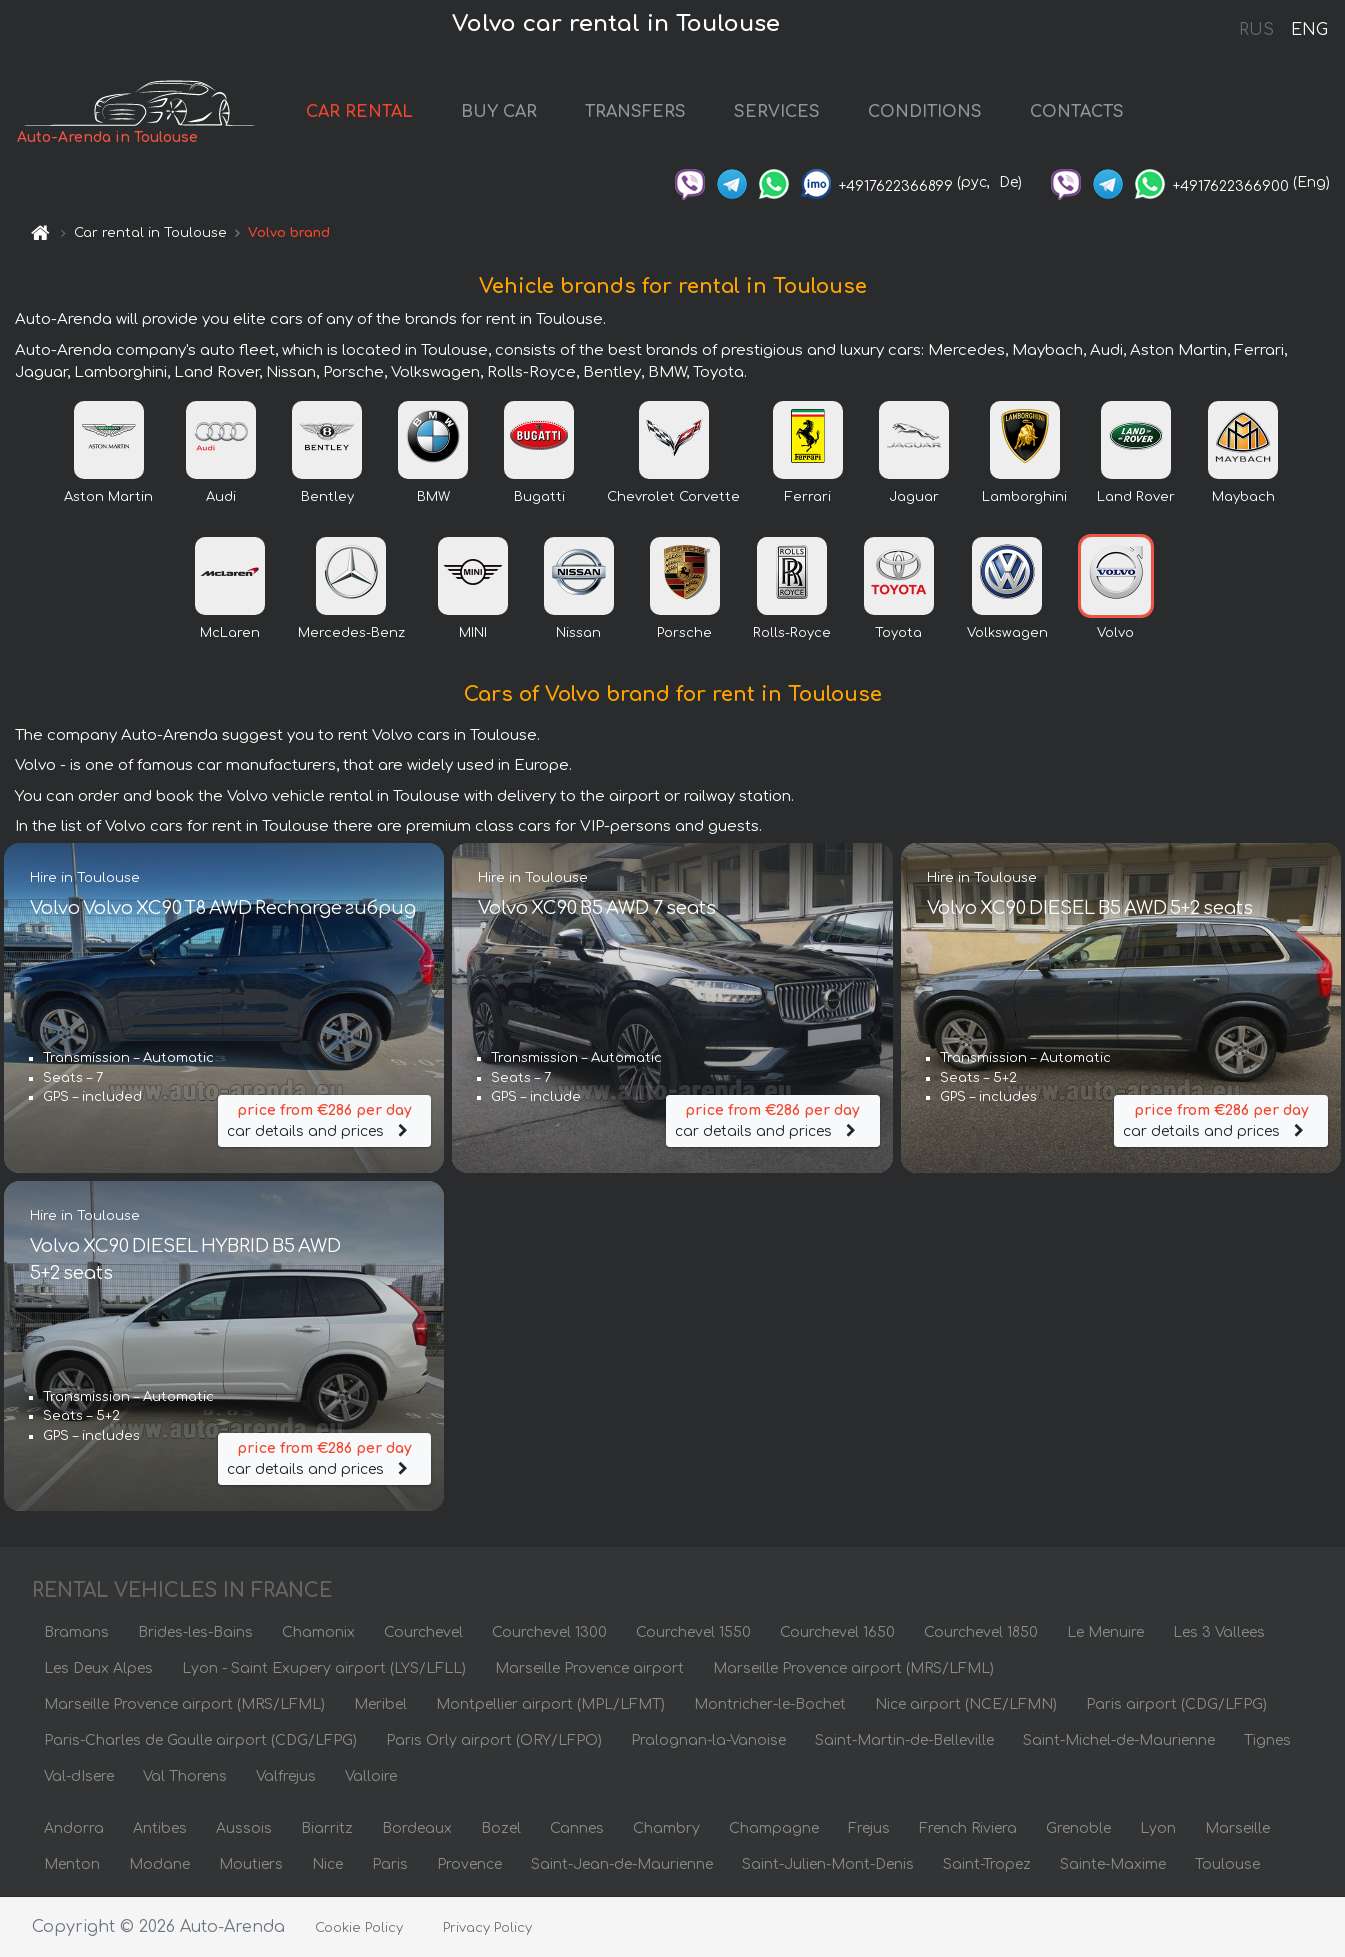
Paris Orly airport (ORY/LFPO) (494, 1740)
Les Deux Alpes (98, 1668)
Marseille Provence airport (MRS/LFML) (853, 1668)
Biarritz (327, 1828)
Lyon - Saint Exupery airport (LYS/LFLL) (324, 1668)
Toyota (898, 633)
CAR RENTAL (359, 112)
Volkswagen (1007, 633)
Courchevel (423, 1632)
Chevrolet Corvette (673, 497)
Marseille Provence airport (589, 1668)
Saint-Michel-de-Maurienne (1119, 1740)
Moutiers (251, 1864)
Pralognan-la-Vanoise (708, 1740)
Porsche (684, 633)
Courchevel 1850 (981, 1632)
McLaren (230, 633)
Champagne (774, 1828)
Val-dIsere (79, 1776)
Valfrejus (286, 1776)
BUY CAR (499, 112)
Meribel (380, 1704)
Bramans (76, 1632)
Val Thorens (185, 1776)
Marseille (1237, 1828)
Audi (221, 497)
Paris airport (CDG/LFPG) (1176, 1704)
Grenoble (1078, 1828)
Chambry (666, 1828)
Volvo (1115, 633)
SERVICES (777, 112)
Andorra (74, 1828)
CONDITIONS (925, 112)
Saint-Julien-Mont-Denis (828, 1864)
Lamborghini (1024, 497)
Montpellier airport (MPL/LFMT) (550, 1704)
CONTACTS (1077, 112)
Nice (327, 1864)
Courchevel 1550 (693, 1632)
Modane (159, 1864)
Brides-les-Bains (195, 1632)
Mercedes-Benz (351, 633)
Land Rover (1136, 497)
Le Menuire (1105, 1632)
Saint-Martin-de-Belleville (904, 1740)
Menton (72, 1864)
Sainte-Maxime (1113, 1864)
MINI (473, 633)
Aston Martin (108, 497)
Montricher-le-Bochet (770, 1704)
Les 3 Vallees (1219, 1632)
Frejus (869, 1828)
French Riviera (968, 1828)
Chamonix (318, 1632)
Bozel (501, 1828)
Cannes (577, 1828)
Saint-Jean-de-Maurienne (622, 1864)
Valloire (371, 1776)
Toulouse (1227, 1864)
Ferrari (808, 497)
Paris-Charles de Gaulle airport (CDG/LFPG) (200, 1740)
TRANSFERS (635, 112)
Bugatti (539, 497)
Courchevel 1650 (837, 1632)
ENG (1309, 30)
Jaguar (914, 497)
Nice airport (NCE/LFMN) (966, 1704)
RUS (1256, 30)
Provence (469, 1864)
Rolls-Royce (792, 633)
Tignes (1267, 1740)
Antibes (160, 1828)
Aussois (244, 1828)
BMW (433, 497)
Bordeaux (417, 1828)
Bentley (327, 497)
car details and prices (325, 1119)
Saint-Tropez (987, 1864)
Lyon (1158, 1828)
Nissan (578, 633)
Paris (390, 1864)
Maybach (1243, 497)
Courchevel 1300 (549, 1632)
